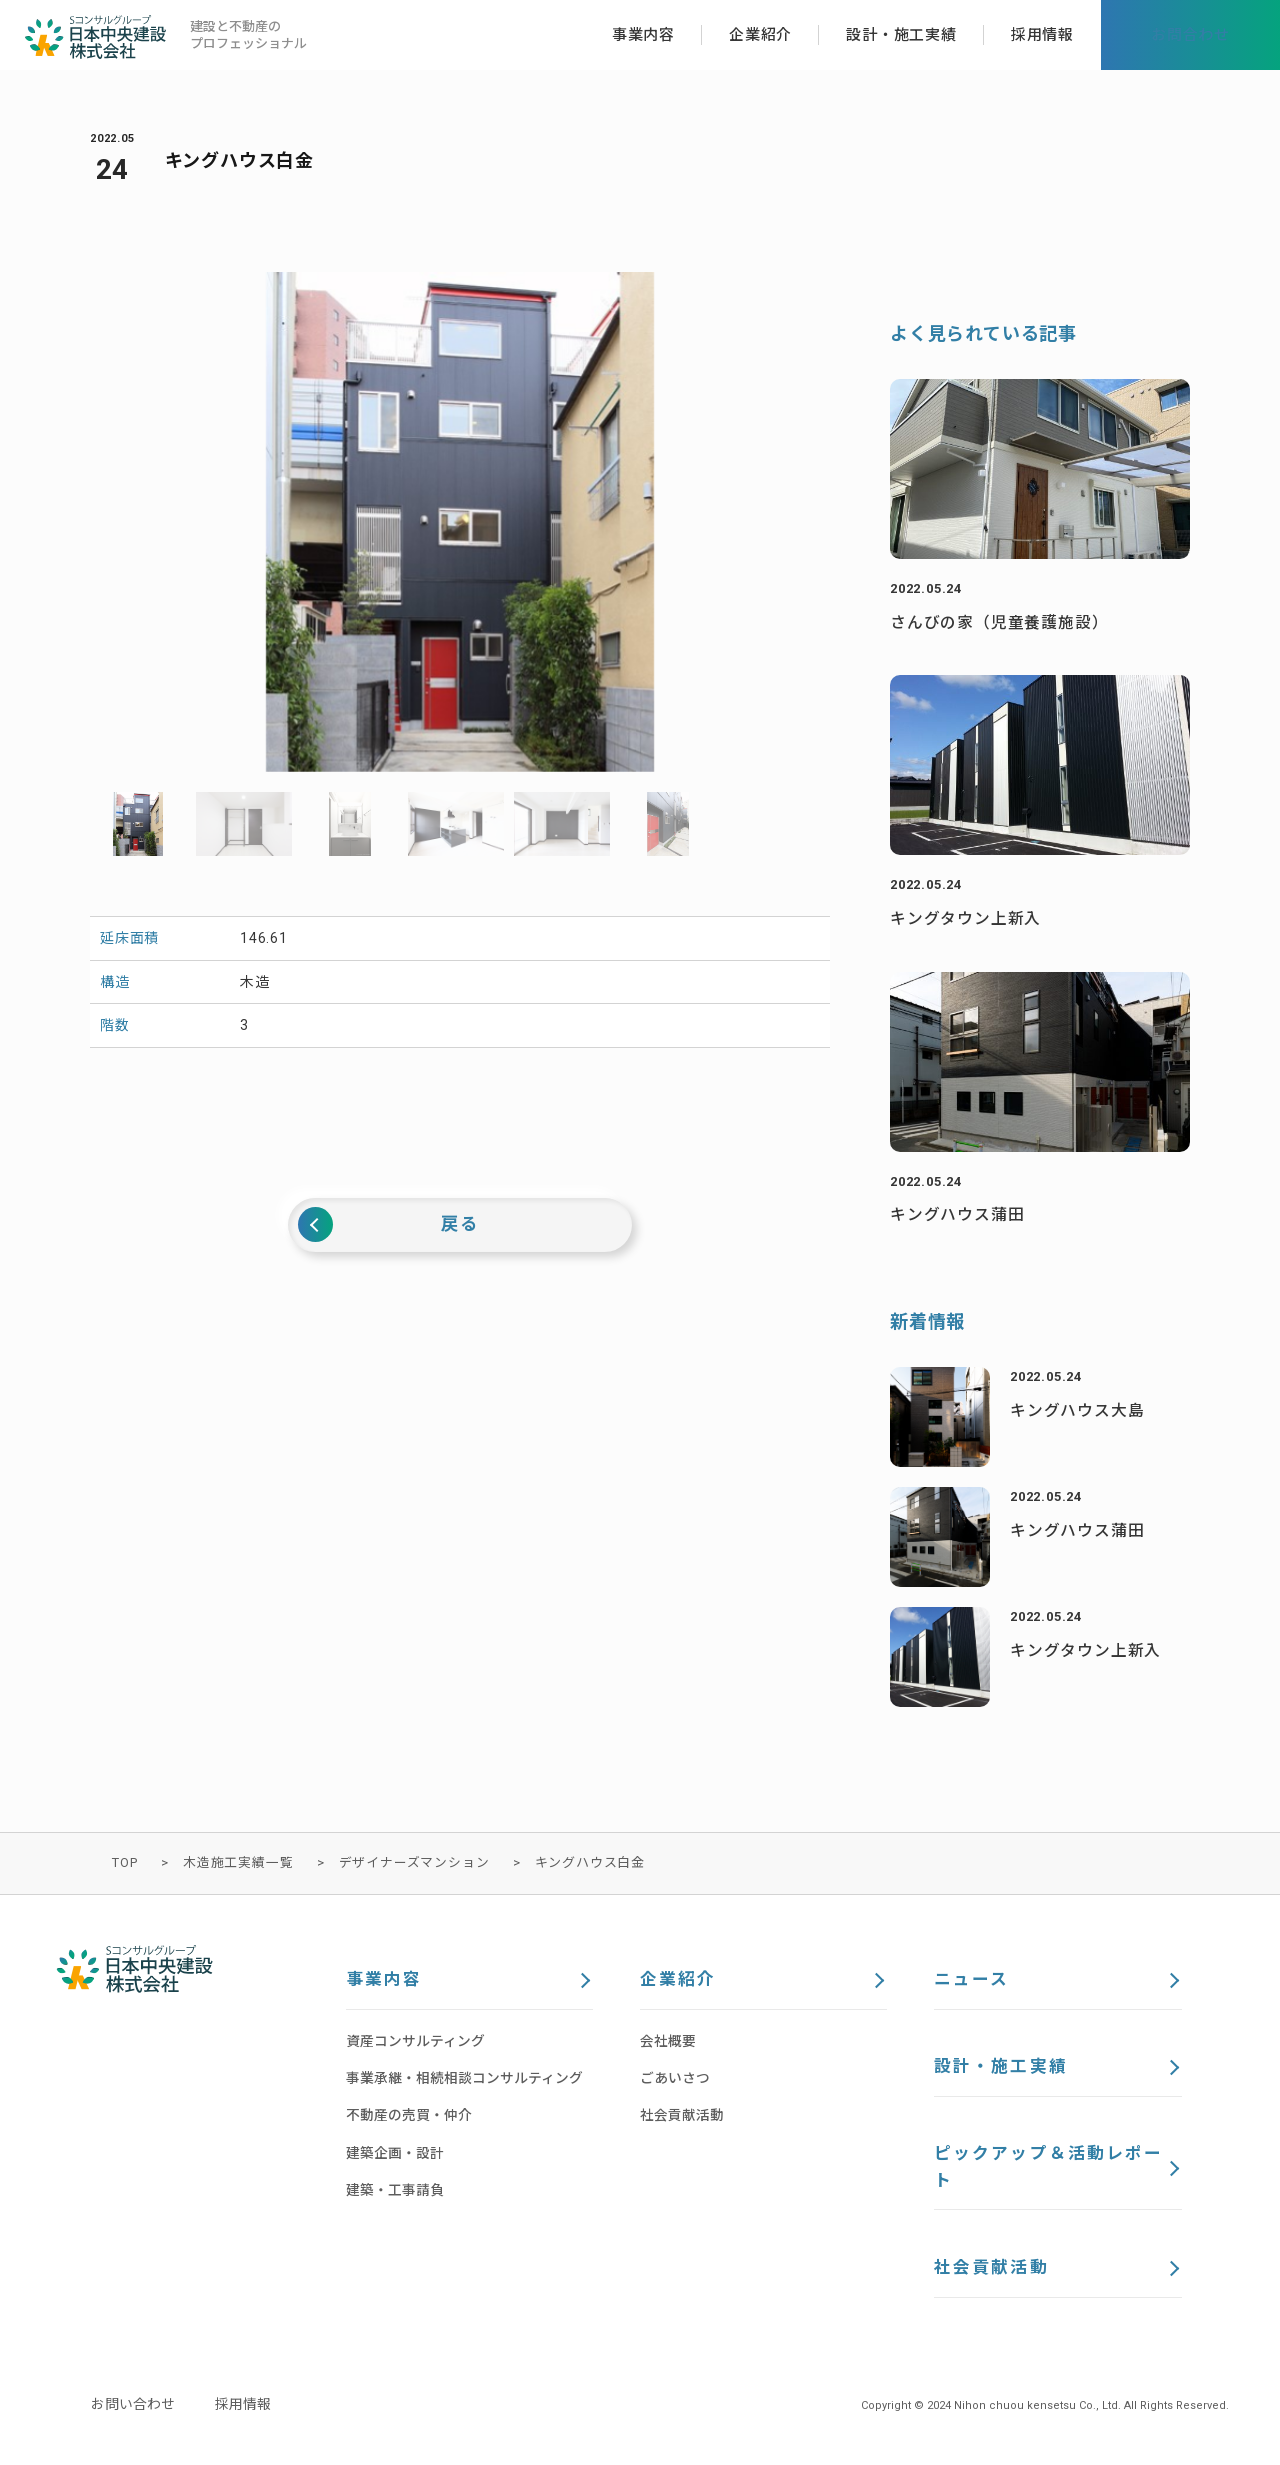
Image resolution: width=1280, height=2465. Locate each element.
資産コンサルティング (415, 2042)
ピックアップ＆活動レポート (1048, 2170)
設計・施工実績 (1000, 2069)
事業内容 (384, 1981)
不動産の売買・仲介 (409, 2117)
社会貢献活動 (682, 2117)
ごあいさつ (675, 2079)
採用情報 (243, 2409)
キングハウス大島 (1077, 1410)
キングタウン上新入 (965, 918)
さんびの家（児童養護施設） (999, 622)
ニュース (971, 1981)
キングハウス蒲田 (957, 1214)
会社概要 (668, 2042)
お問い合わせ (133, 2409)
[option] (460, 522)
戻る (460, 1224)
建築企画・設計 (395, 2154)
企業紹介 (678, 1981)
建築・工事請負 (395, 2191)
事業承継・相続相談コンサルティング (464, 2079)
